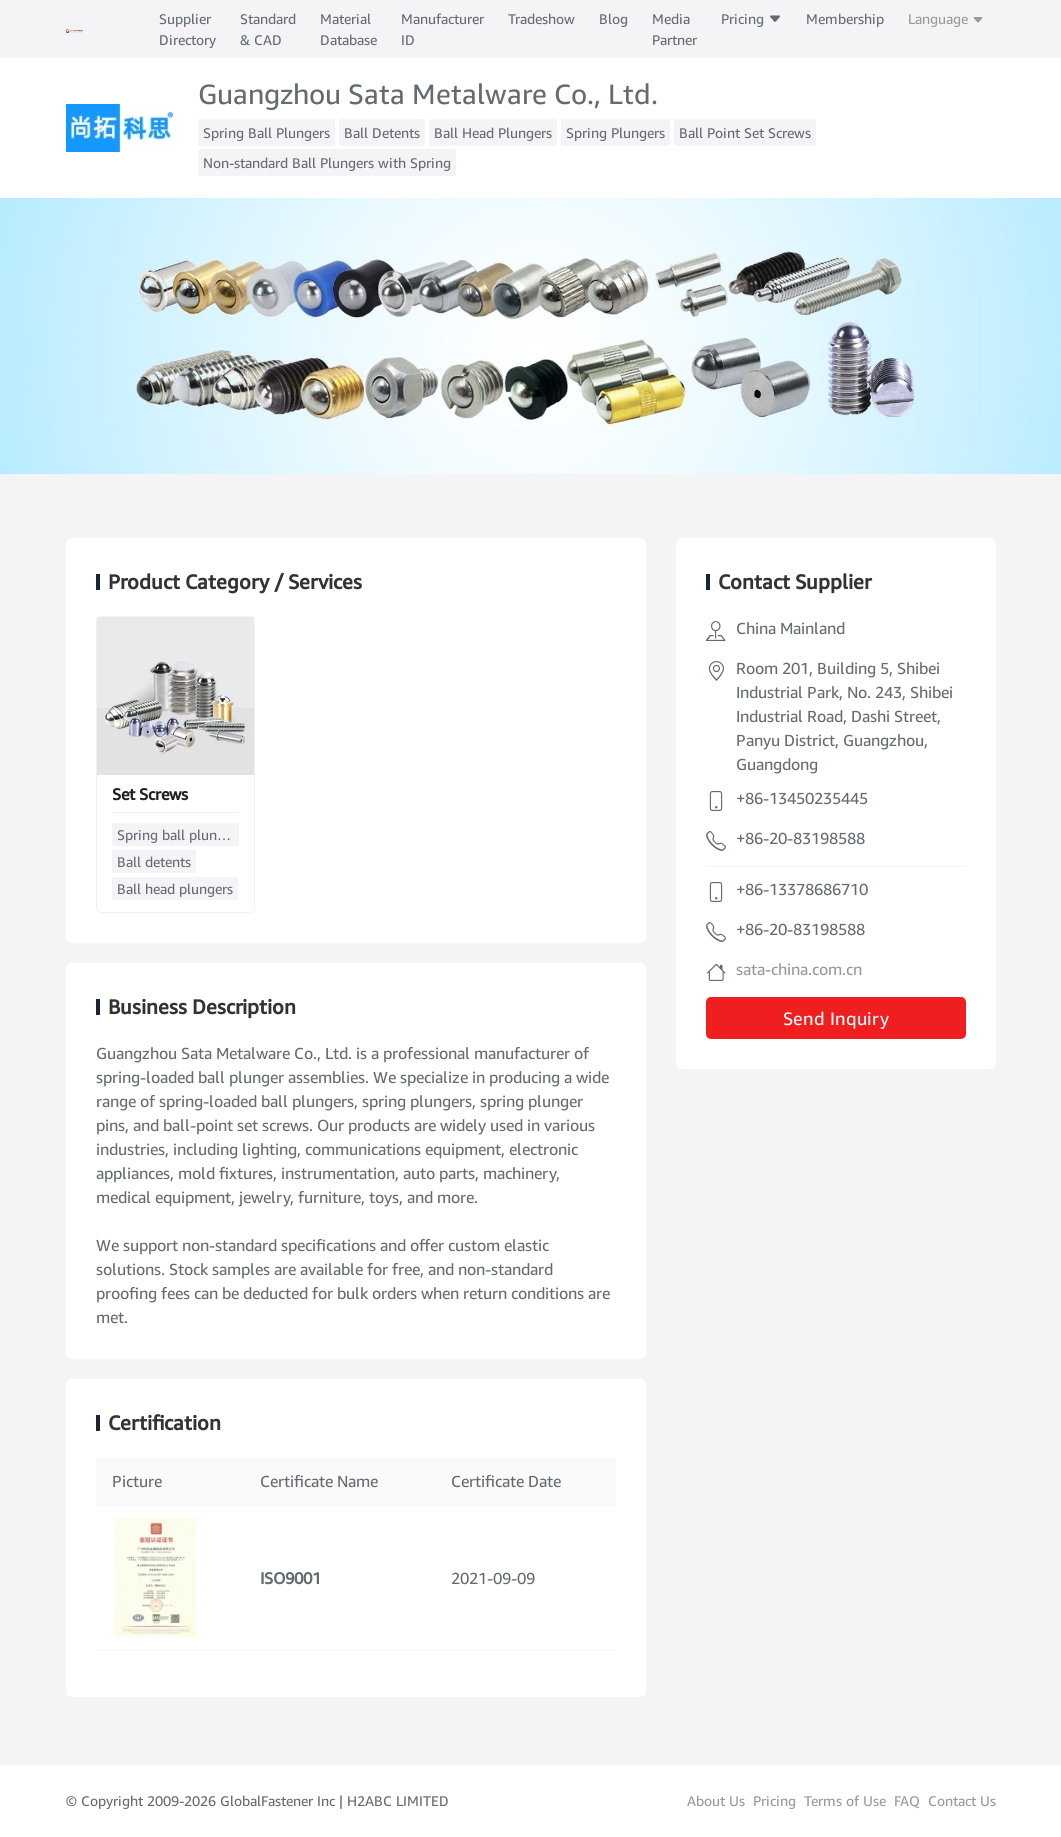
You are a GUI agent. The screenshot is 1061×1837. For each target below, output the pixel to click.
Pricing (751, 18)
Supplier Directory (187, 29)
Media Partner (674, 29)
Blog (613, 18)
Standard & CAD (268, 29)
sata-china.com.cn (799, 969)
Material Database (348, 29)
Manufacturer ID (442, 29)
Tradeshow (541, 18)
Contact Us (962, 1800)
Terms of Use (845, 1800)
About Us (716, 1800)
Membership (845, 18)
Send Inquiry (836, 1018)
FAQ (907, 1800)
